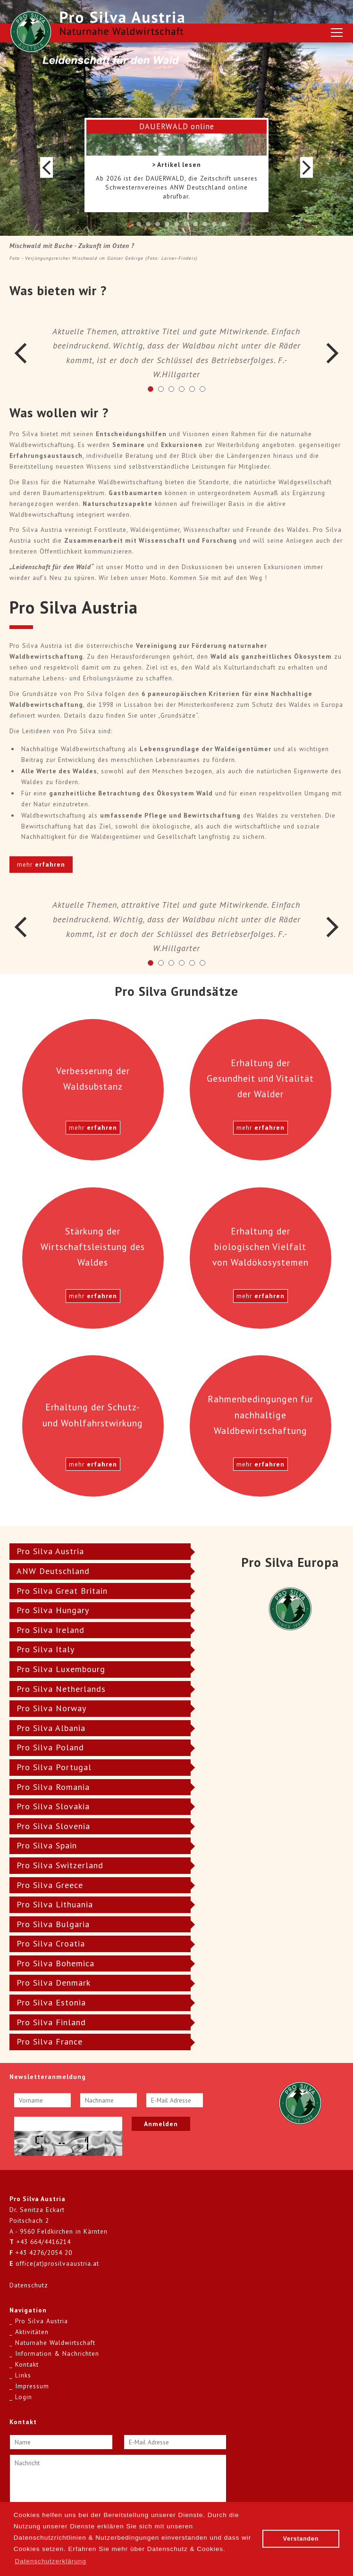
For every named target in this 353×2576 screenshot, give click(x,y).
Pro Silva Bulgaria (53, 1924)
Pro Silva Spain (47, 1845)
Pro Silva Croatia (51, 1943)
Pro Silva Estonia (51, 2002)
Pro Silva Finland (51, 2022)
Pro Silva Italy (46, 1649)
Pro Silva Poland (50, 1747)
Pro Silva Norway (51, 1708)
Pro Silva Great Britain (62, 1590)
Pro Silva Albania (51, 1728)
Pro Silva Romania (53, 1786)
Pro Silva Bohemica (55, 1963)
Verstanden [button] (301, 2538)
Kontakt (27, 2364)
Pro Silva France (50, 2041)
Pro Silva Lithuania (55, 1904)
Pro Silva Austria (50, 1551)
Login (23, 2397)
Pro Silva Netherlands (61, 1688)
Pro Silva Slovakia (53, 1806)
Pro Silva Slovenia (53, 1826)
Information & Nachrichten (57, 2353)
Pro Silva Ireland (50, 1629)
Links (23, 2375)
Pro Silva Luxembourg (61, 1669)
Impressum (32, 2386)
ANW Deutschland (53, 1570)
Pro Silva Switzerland (60, 1865)
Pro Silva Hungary (53, 1610)
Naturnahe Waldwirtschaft (55, 2342)
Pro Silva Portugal (54, 1767)
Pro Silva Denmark (54, 1982)
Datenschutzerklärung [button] (50, 2561)
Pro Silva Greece (50, 1885)
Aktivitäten (32, 2332)
